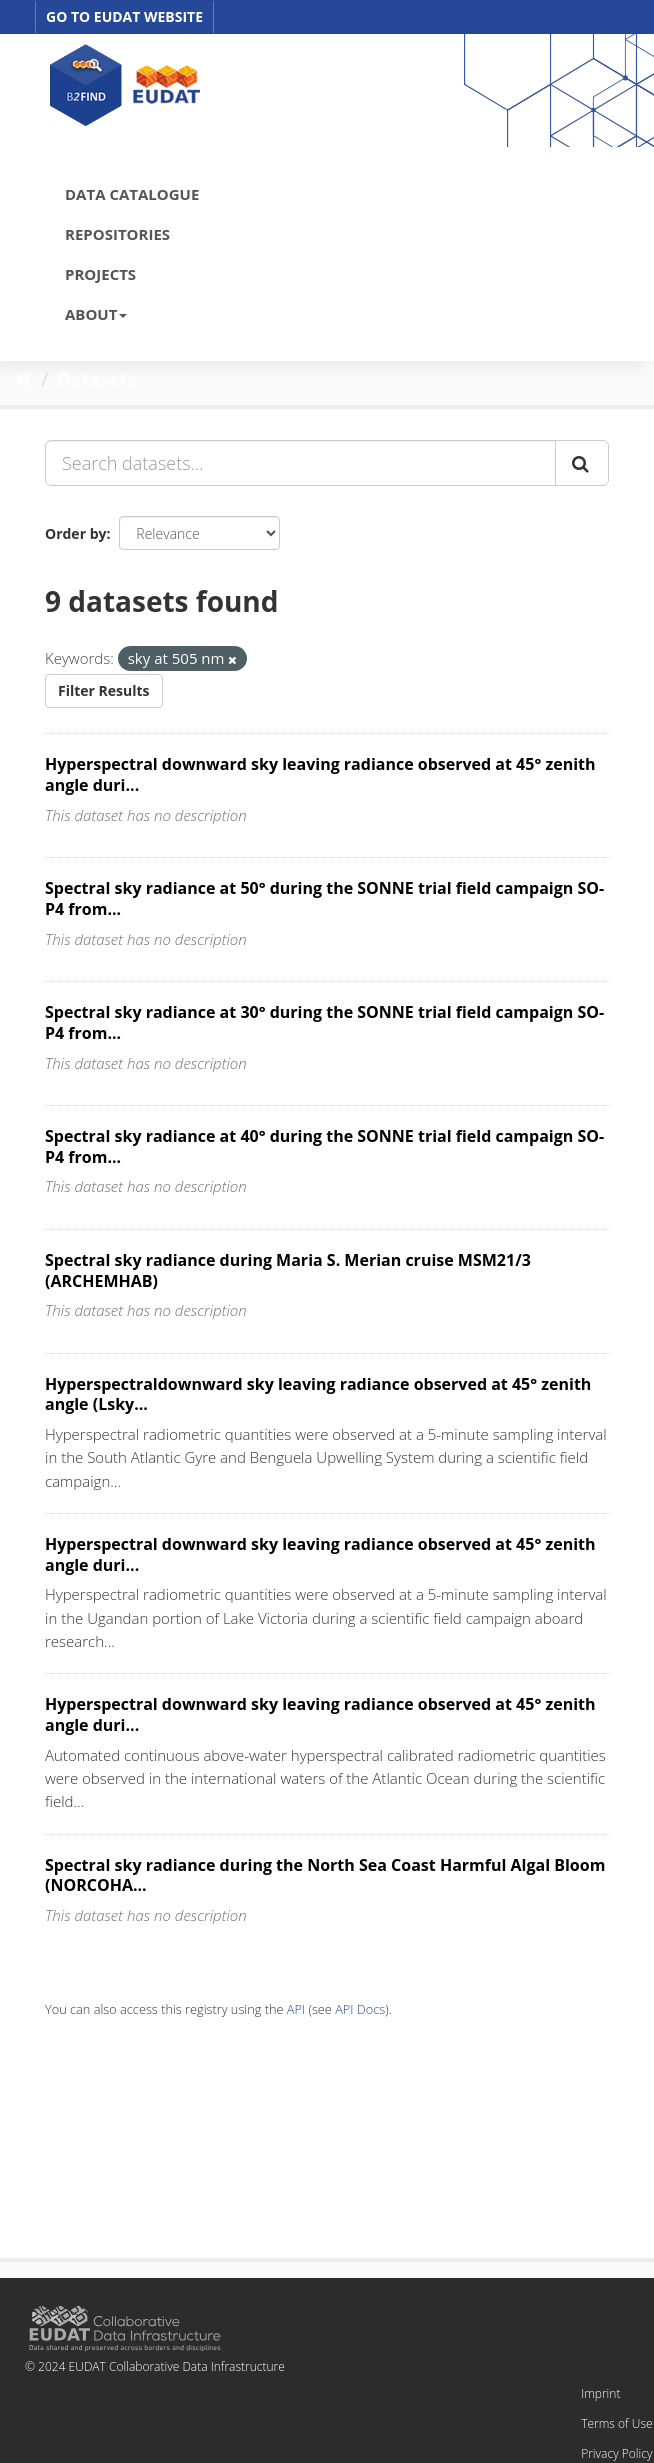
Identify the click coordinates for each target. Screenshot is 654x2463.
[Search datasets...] (300, 463)
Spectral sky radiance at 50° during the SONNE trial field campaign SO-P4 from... (324, 898)
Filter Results (104, 690)
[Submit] (582, 463)
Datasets (97, 379)
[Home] (23, 379)
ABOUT (96, 314)
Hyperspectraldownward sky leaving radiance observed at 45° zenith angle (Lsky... (318, 1394)
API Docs (360, 2009)
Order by (75, 533)
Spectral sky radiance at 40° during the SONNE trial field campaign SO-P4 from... (324, 1146)
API (296, 2009)
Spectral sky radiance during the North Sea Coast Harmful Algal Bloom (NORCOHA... (325, 1875)
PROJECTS (100, 274)
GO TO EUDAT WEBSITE (124, 16)
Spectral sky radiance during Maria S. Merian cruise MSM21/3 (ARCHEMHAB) (288, 1270)
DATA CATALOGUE (132, 194)
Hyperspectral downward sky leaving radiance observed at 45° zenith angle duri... (320, 774)
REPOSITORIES (117, 234)
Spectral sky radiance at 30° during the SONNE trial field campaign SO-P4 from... (324, 1022)
